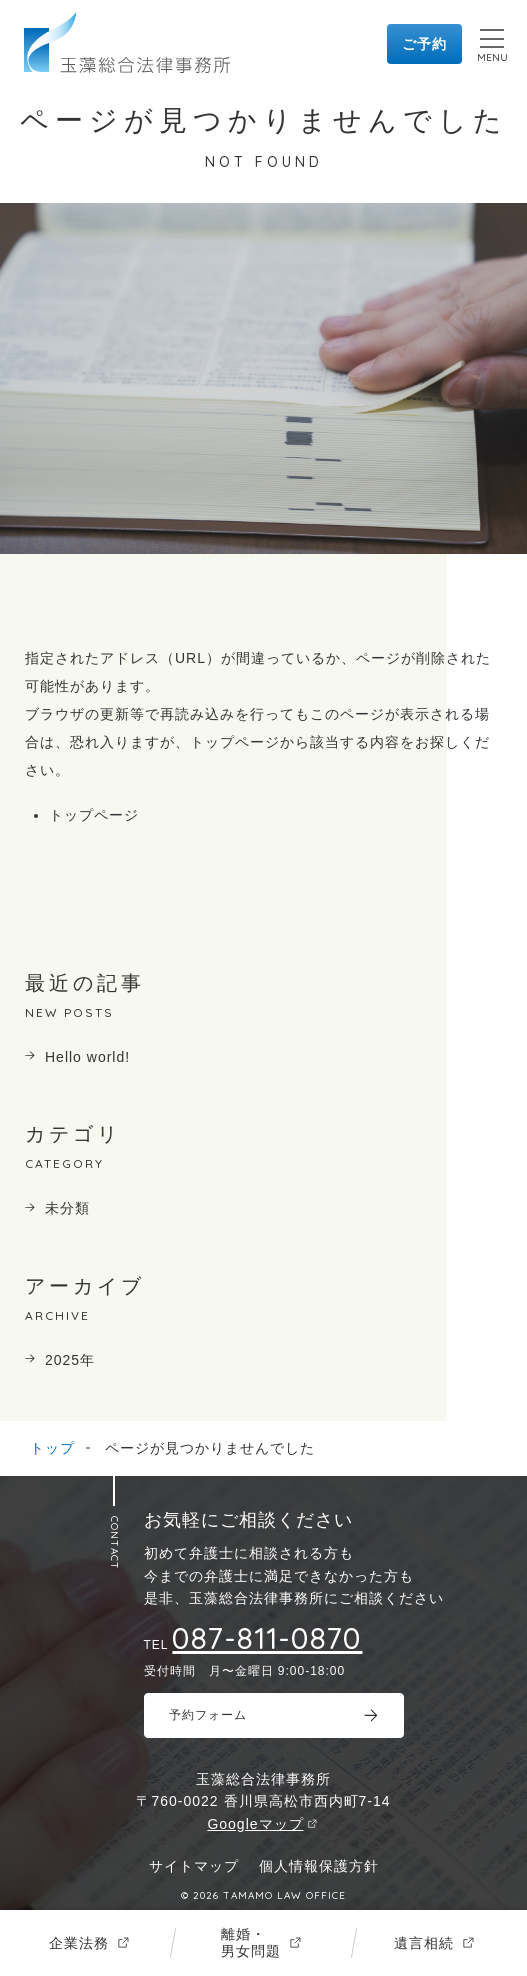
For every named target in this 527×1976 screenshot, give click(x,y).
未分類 (67, 1208)
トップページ (94, 815)
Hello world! (87, 1057)
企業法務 (79, 1943)
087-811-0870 (267, 1638)
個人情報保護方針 (319, 1866)
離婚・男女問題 (251, 1942)
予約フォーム (208, 1715)
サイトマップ (194, 1866)
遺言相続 (424, 1943)
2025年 (70, 1360)
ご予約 (424, 44)
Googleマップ (255, 1824)
